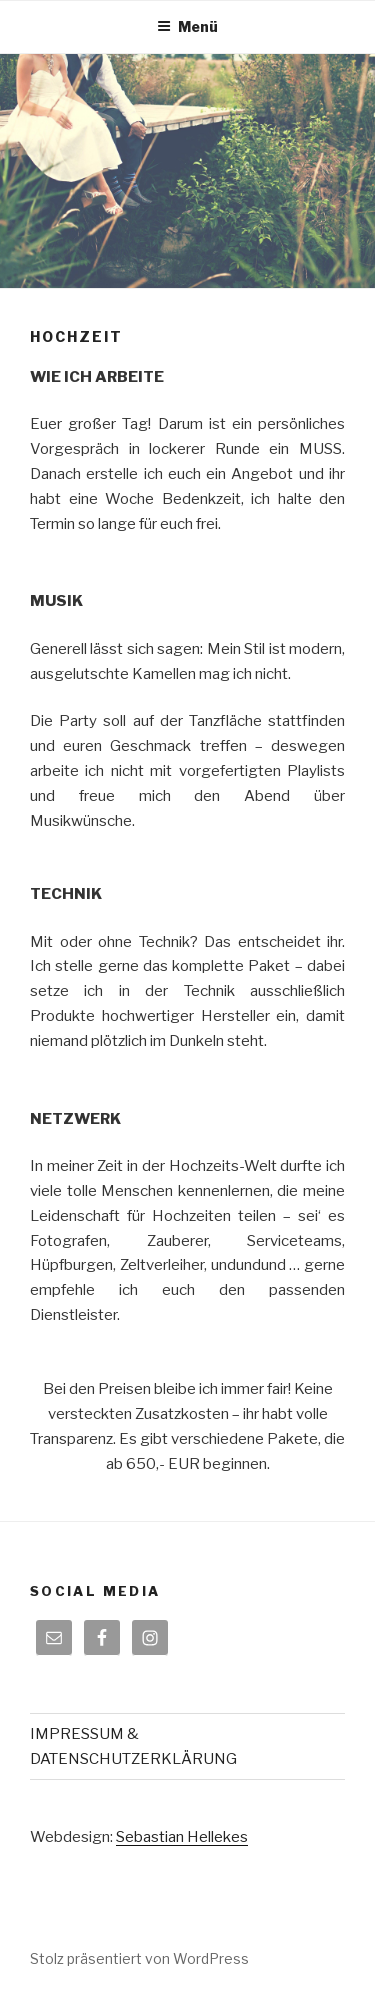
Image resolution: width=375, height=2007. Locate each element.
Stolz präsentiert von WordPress (139, 1958)
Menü (187, 26)
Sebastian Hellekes (182, 1837)
